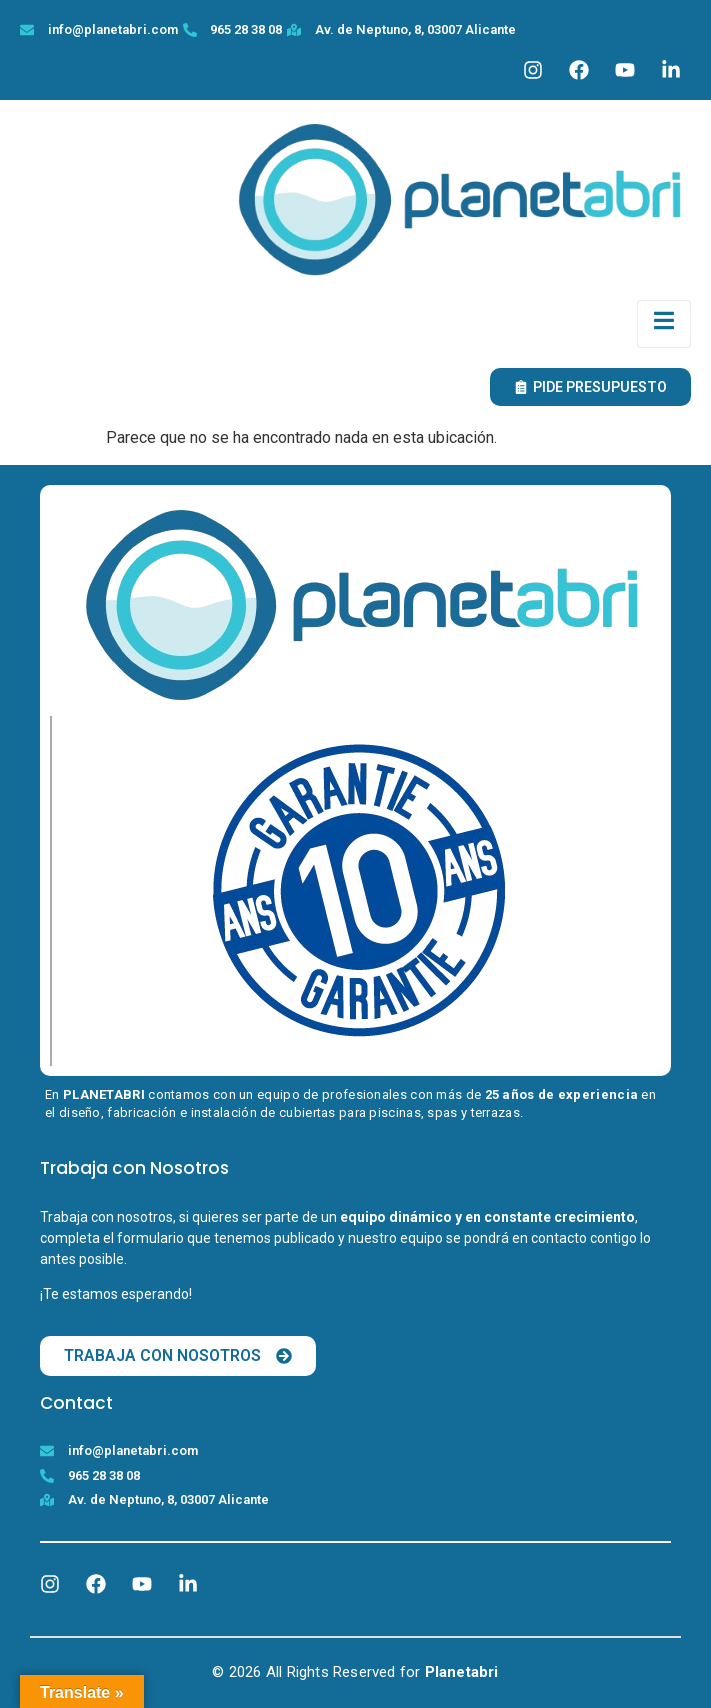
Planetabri (462, 1672)
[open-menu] (664, 324)
